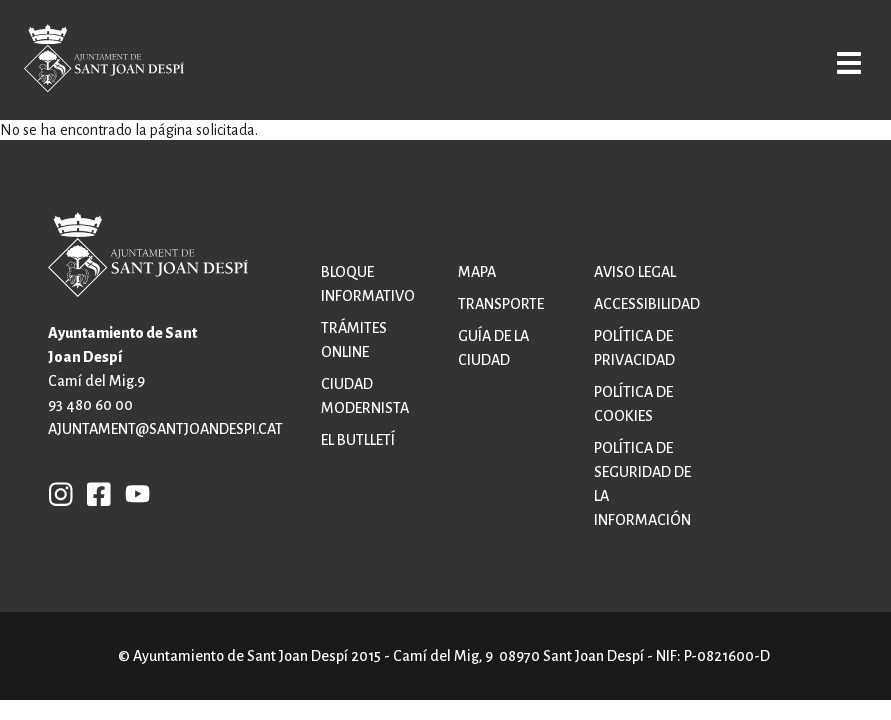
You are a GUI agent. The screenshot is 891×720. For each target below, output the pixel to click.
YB (132, 493)
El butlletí (358, 440)
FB (94, 493)
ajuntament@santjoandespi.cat (165, 429)
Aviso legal (635, 272)
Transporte (501, 304)
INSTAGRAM (61, 493)
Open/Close (839, 62)
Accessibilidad (647, 304)
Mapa (477, 272)
